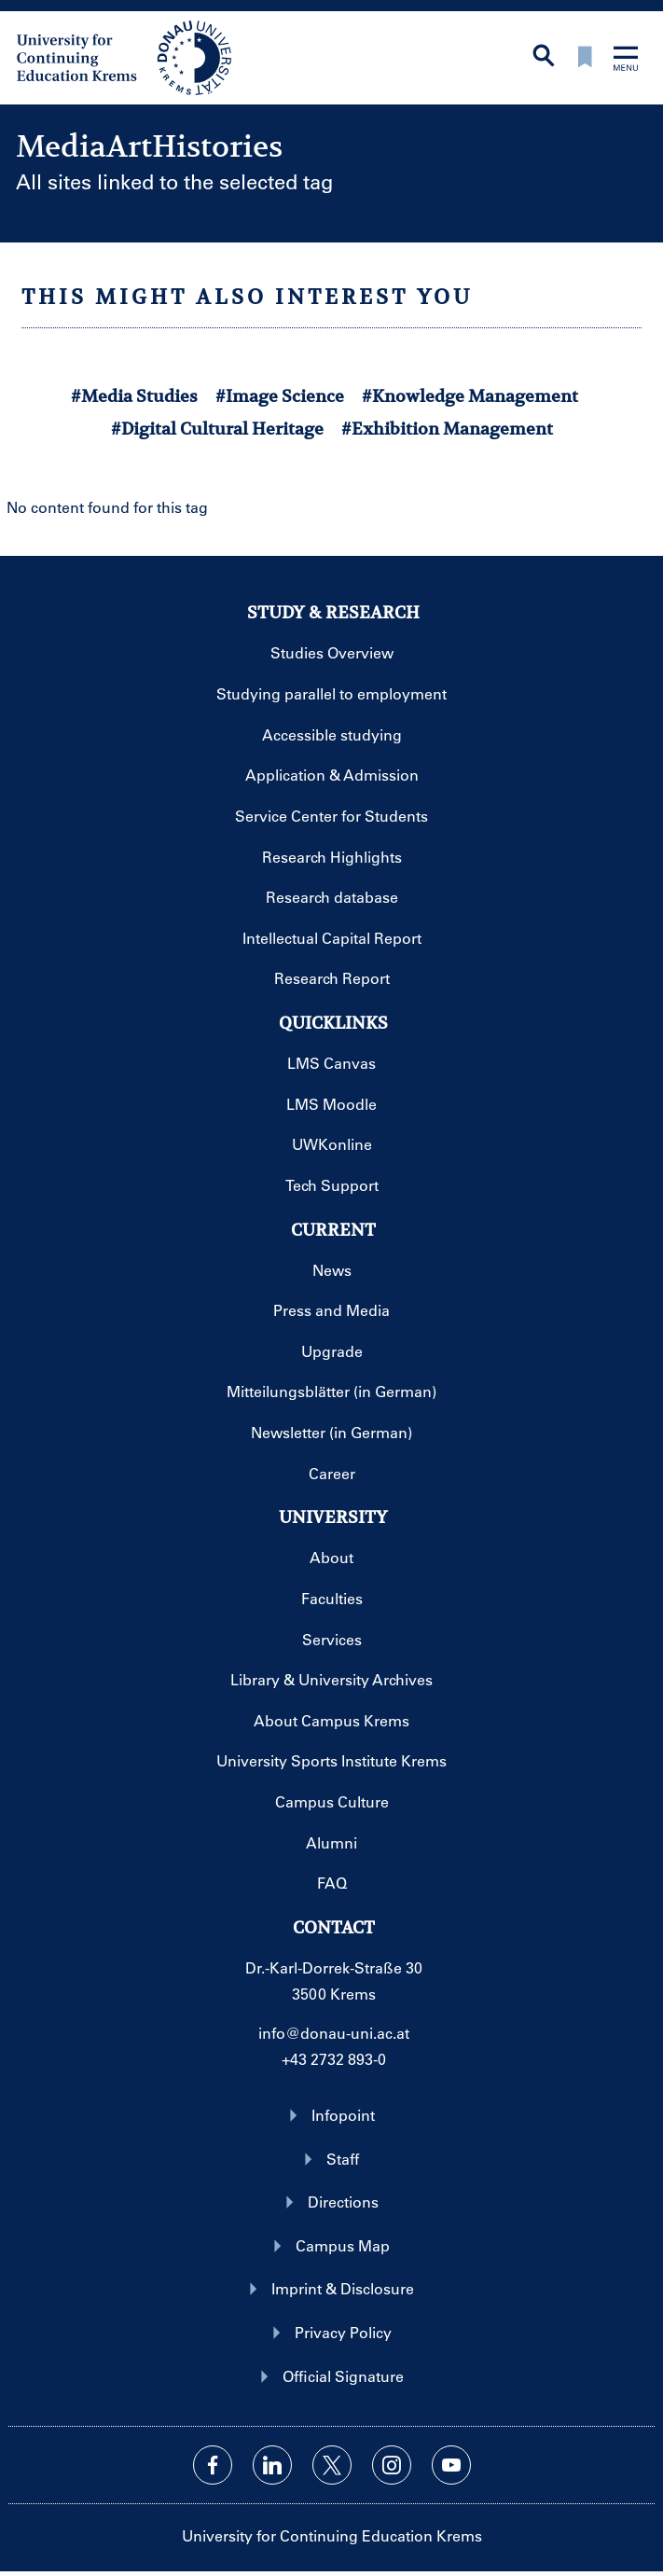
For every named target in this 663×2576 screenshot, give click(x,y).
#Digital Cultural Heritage (217, 428)
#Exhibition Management (447, 428)
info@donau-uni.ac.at (333, 2033)
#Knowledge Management (470, 396)
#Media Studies (134, 396)
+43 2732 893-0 (334, 2059)
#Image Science (279, 396)
